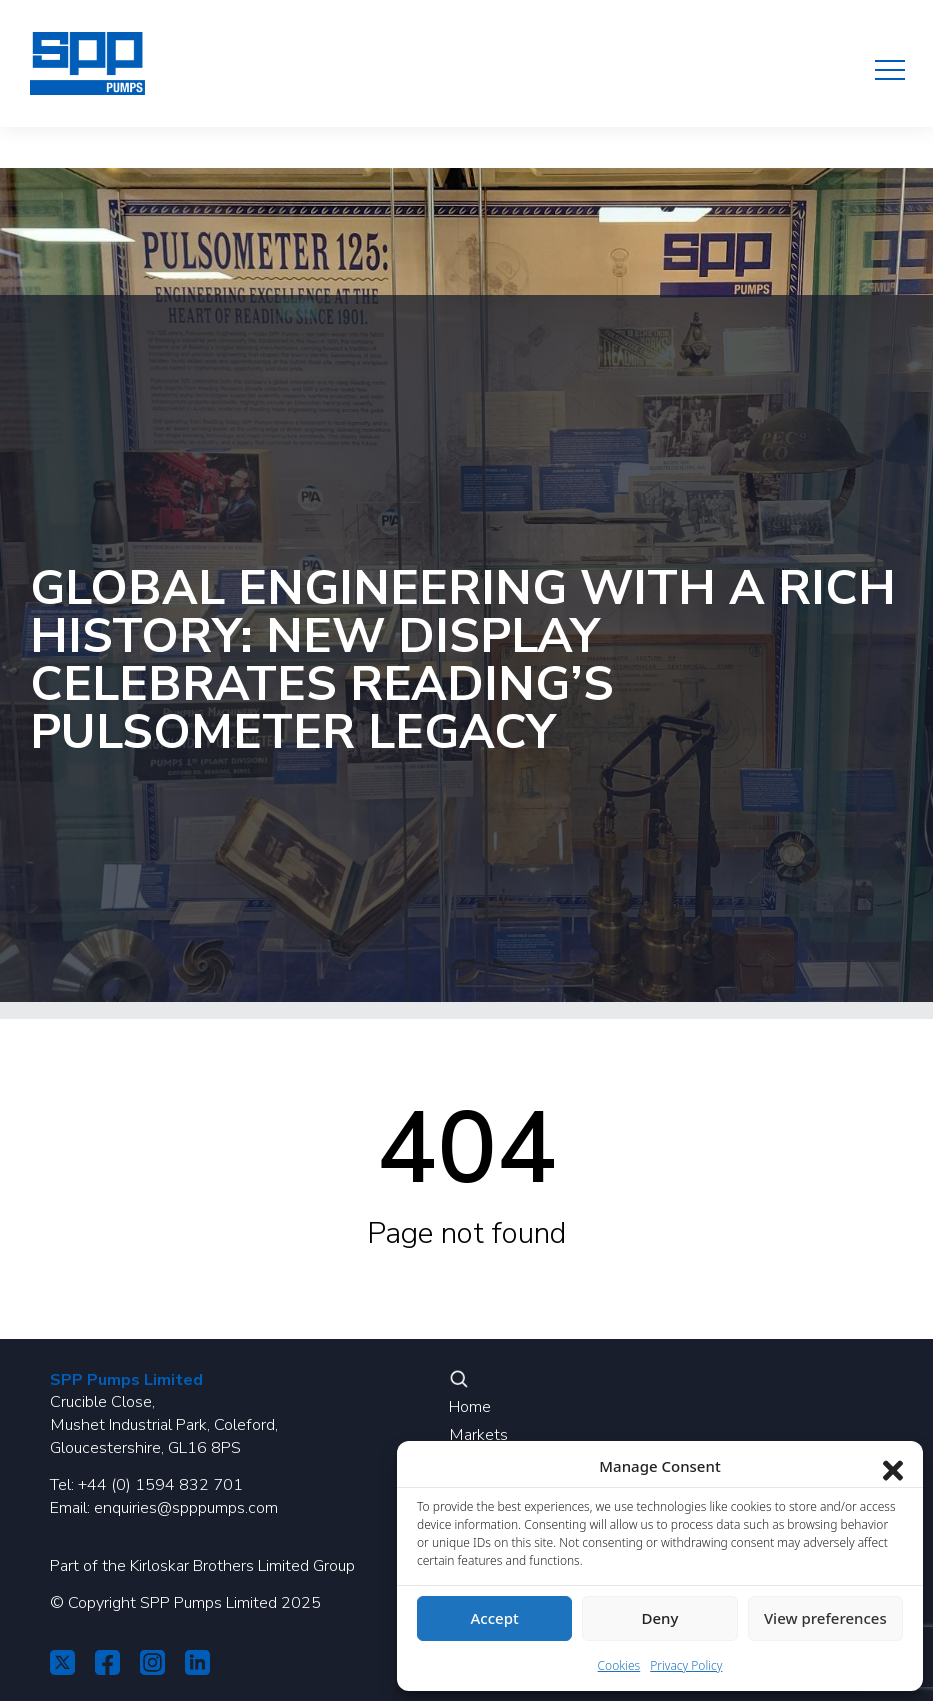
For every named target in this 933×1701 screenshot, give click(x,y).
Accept (495, 1618)
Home (470, 1407)
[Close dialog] (893, 1466)
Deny (660, 1618)
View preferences (825, 1618)
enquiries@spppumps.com (186, 1508)
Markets (478, 1435)
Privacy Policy (686, 1665)
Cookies (619, 1665)
